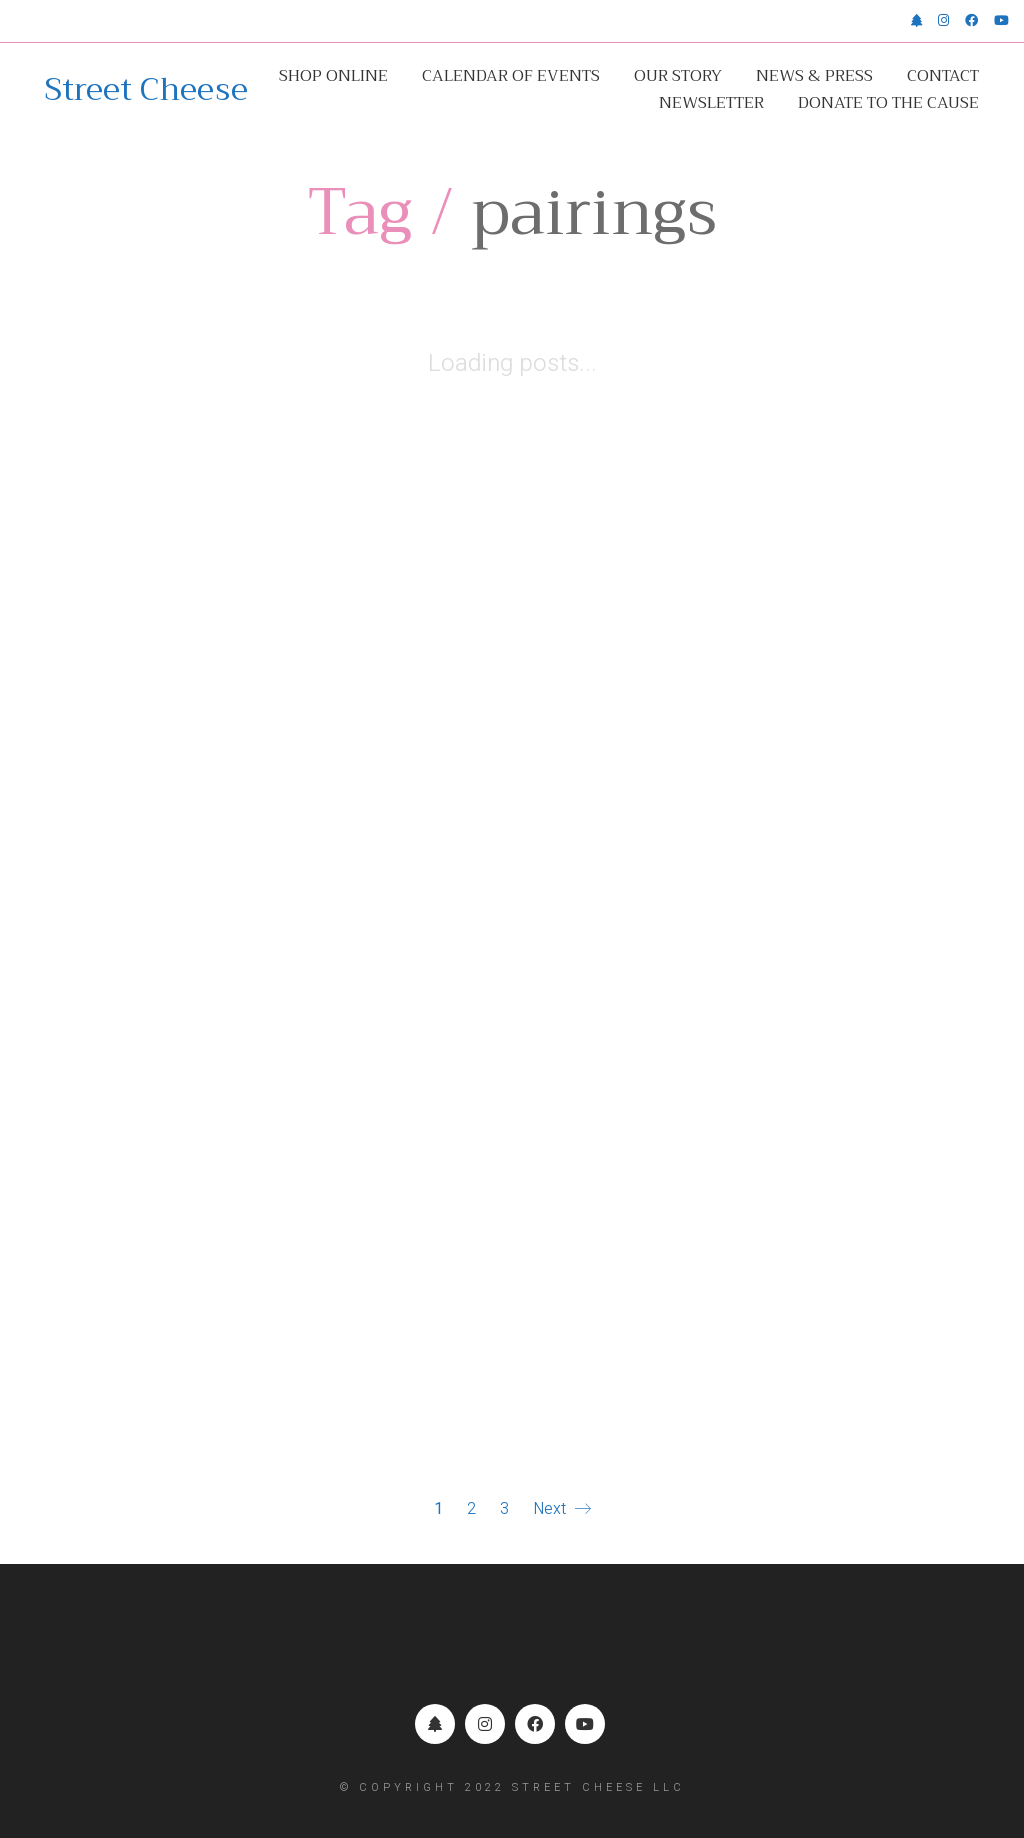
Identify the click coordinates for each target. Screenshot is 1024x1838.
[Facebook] (535, 1724)
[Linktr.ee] (435, 1724)
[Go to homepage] (146, 90)
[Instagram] (485, 1724)
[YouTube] (585, 1724)
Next (562, 1509)
